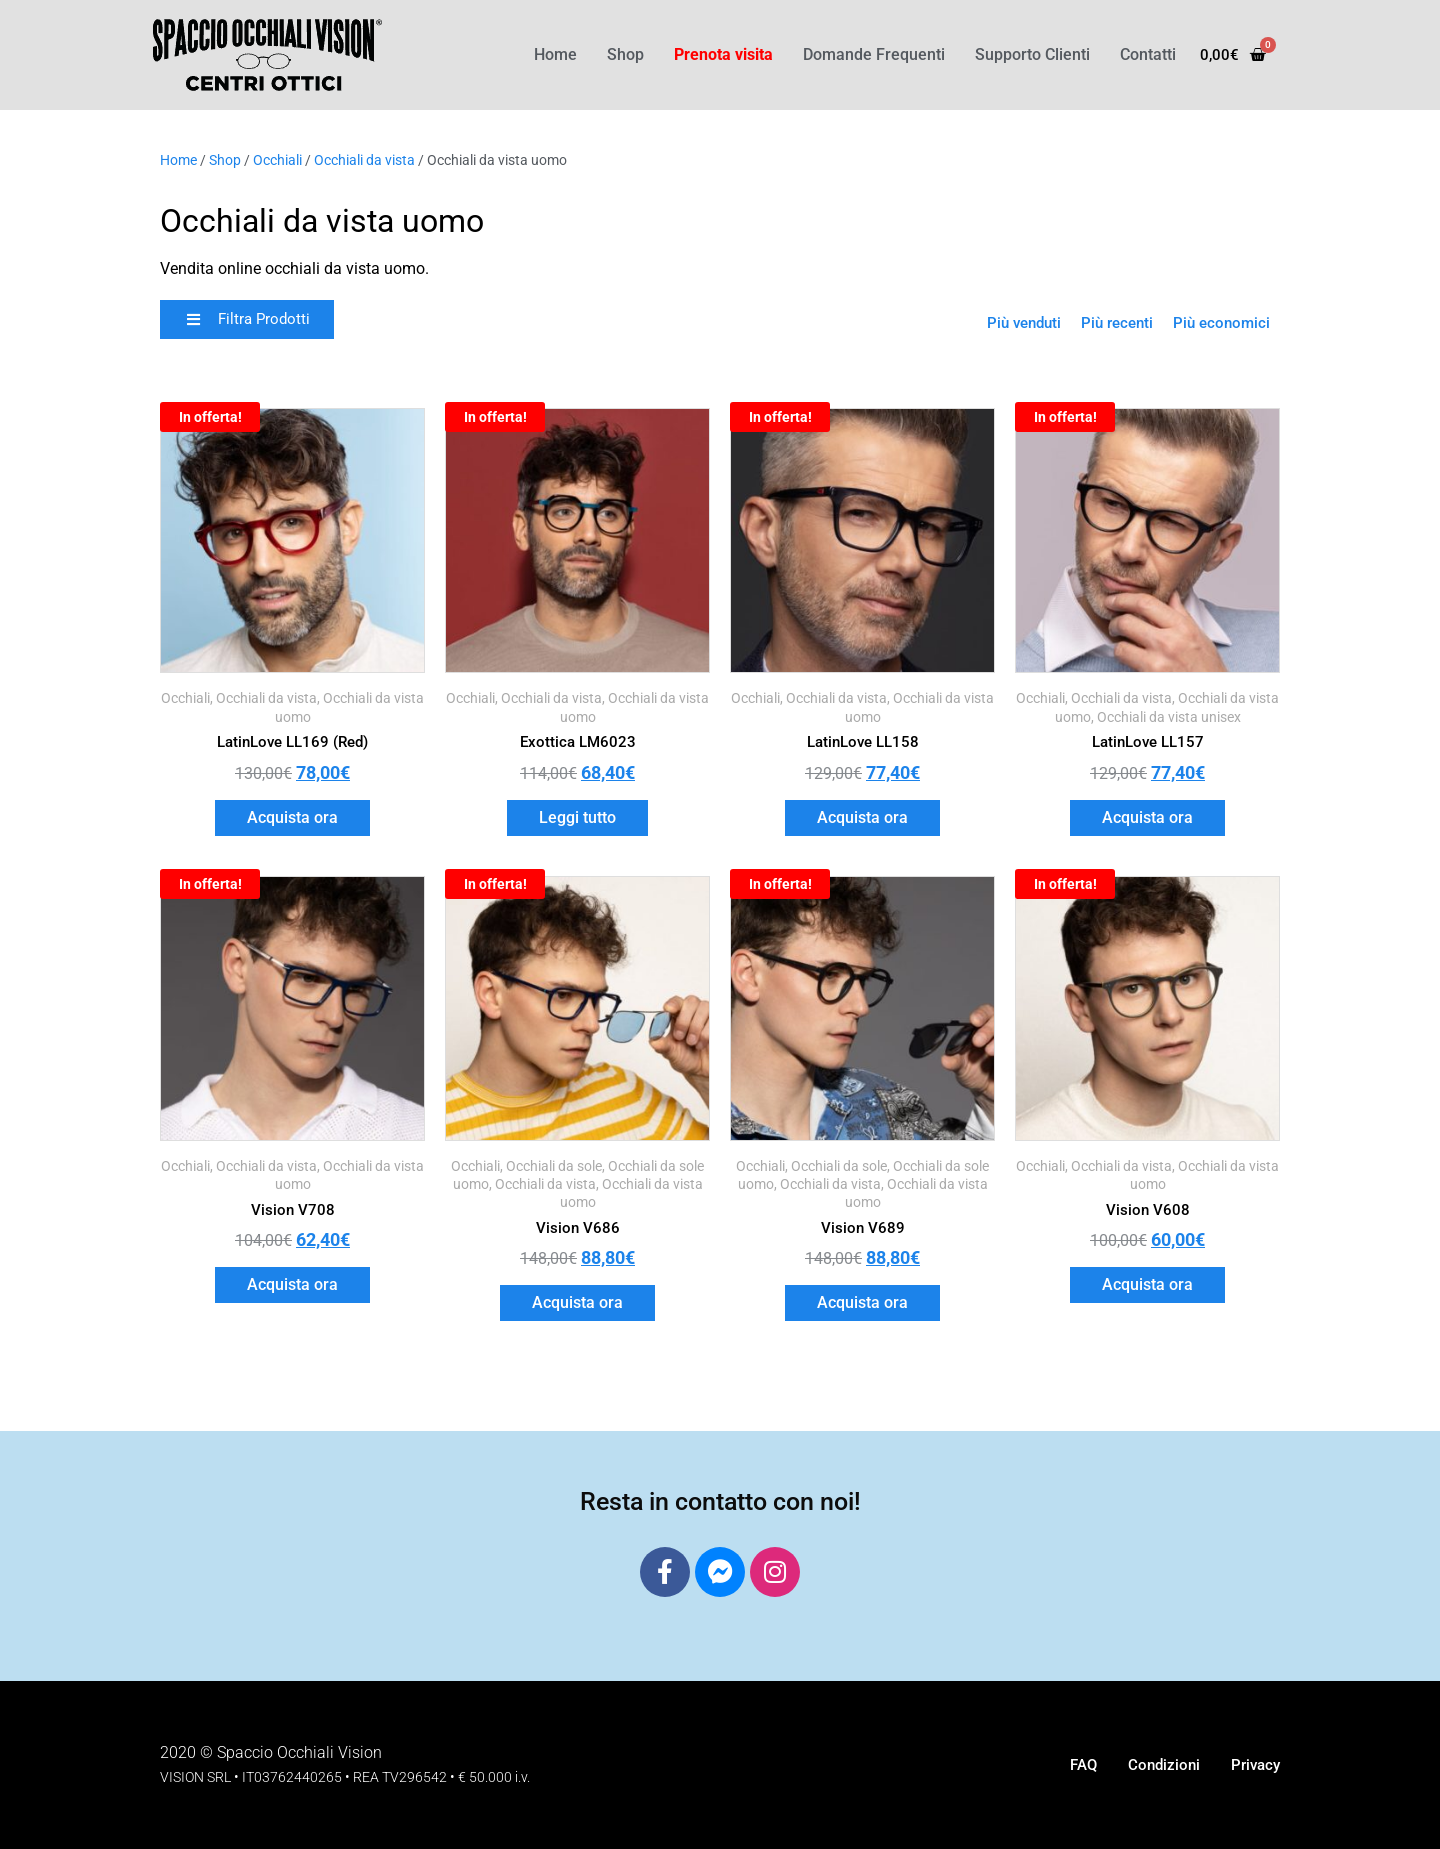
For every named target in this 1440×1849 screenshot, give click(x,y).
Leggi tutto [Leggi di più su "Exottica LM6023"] (577, 817)
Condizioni (1164, 1765)
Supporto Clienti (1032, 54)
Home (555, 54)
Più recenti (1117, 323)
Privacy (1255, 1765)
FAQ (1083, 1765)
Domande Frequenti (874, 54)
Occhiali (277, 160)
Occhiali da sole (554, 1166)
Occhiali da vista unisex (1169, 717)
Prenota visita (723, 54)
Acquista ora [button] (292, 817)
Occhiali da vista (364, 160)
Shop (625, 54)
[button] (247, 319)
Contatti (1148, 54)
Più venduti (1024, 323)
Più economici (1221, 323)
